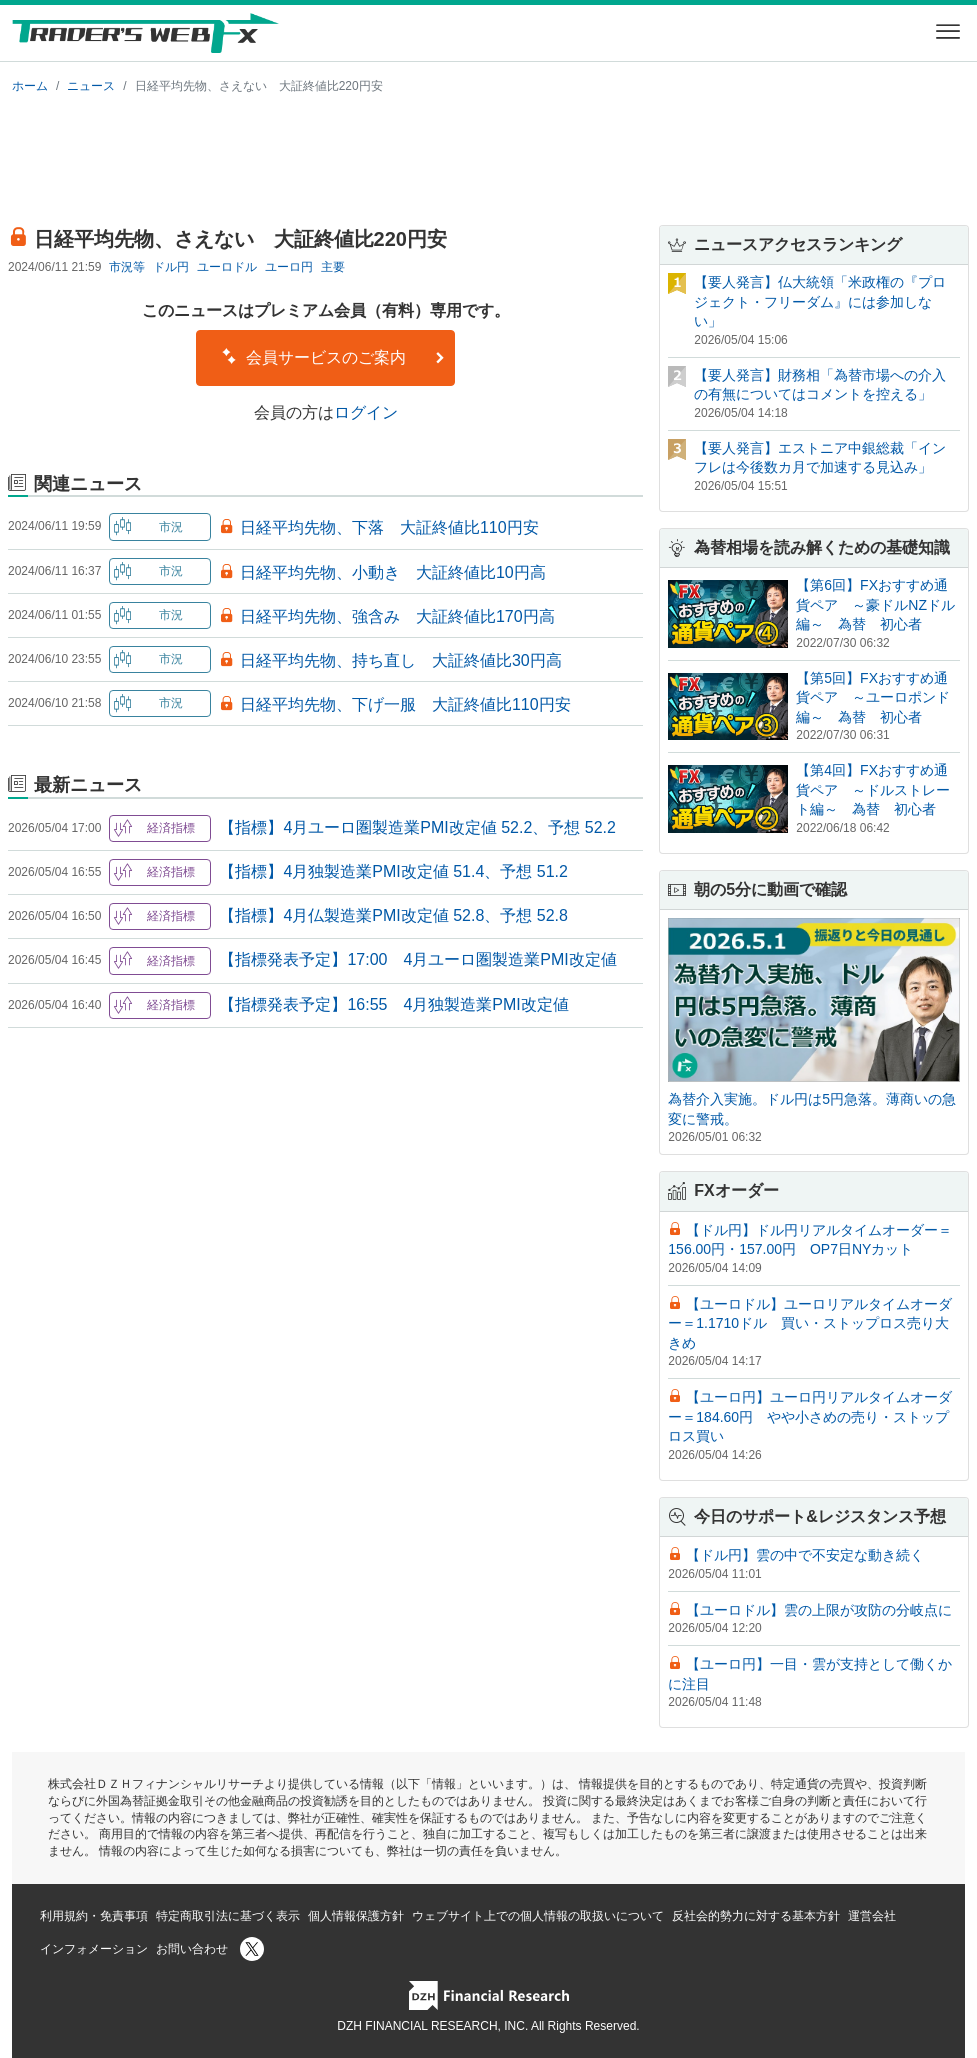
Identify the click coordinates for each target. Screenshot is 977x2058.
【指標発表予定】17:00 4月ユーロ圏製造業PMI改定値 (417, 959)
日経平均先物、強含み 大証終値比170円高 (397, 616)
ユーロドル (227, 267)
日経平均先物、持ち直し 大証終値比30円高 (401, 660)
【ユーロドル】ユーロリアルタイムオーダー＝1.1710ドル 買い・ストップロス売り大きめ (810, 1323)
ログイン (366, 412)
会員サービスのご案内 (333, 357)
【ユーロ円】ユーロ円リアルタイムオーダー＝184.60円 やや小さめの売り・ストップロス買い (810, 1416)
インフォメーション (94, 1949)
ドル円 (171, 267)
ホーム (30, 86)
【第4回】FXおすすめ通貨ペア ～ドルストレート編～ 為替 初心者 (873, 789)
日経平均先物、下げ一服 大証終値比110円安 (405, 704)
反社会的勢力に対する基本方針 (756, 1916)
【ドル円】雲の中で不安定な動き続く (805, 1555)
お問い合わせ (192, 1949)
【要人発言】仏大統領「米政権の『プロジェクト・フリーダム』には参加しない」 (820, 301)
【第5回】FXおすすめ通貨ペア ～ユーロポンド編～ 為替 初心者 (873, 697)
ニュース (91, 86)
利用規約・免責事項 (94, 1916)
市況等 (127, 267)
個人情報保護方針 (356, 1916)
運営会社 (872, 1916)
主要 (333, 267)
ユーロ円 (289, 267)
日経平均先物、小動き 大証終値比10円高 (393, 572)
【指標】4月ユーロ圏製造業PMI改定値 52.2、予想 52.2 (417, 827)
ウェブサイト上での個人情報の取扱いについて (538, 1916)
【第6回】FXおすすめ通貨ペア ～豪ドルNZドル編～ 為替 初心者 (875, 604)
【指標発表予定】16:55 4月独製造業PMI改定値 (393, 1004)
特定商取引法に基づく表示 (228, 1916)
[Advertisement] (488, 156)
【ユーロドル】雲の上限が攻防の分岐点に (819, 1610)
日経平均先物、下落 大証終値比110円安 (389, 527)
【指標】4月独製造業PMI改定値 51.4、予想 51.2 (393, 871)
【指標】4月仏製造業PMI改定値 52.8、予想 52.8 (393, 915)
